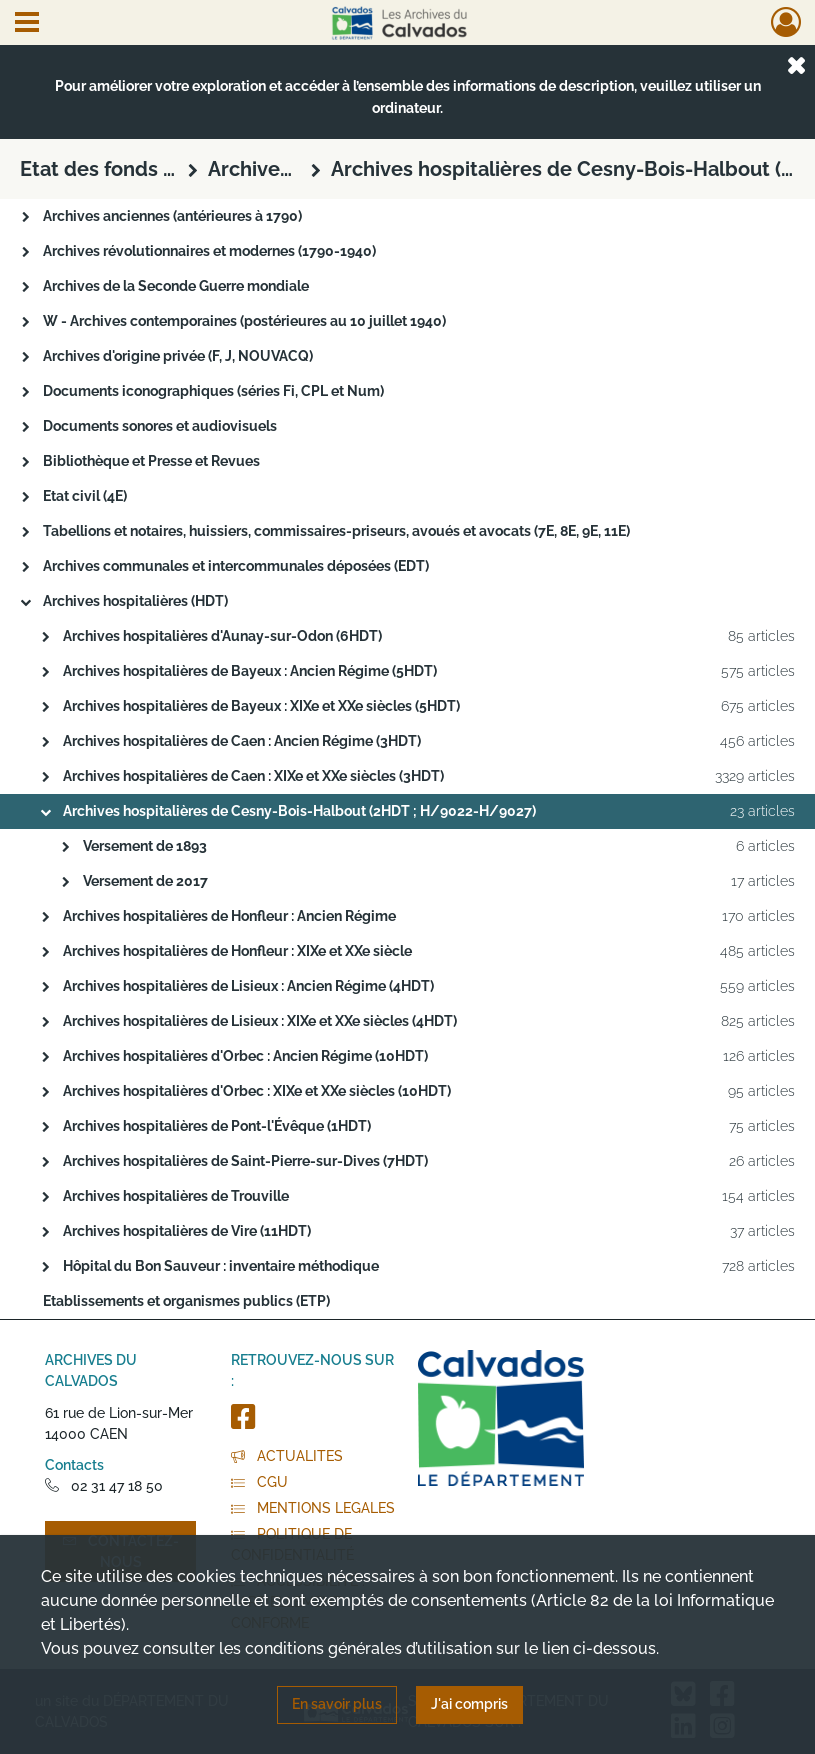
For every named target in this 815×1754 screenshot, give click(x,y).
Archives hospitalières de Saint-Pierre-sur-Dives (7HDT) (245, 1161)
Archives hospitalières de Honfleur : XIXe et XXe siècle (237, 951)
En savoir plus (337, 1704)
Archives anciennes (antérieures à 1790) (172, 216)
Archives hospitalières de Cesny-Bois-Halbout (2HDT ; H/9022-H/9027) (299, 811)
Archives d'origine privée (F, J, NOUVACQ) (178, 356)
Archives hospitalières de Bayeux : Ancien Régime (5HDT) (250, 671)
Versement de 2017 (145, 881)
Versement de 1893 (145, 846)
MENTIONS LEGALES (313, 1508)
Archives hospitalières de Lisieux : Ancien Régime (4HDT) (248, 986)
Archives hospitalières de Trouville (176, 1196)
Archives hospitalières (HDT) (135, 601)
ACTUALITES (287, 1456)
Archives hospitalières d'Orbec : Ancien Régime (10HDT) (245, 1056)
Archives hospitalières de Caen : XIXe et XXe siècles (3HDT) (253, 776)
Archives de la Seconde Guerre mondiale (176, 286)
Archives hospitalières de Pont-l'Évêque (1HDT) (217, 1126)
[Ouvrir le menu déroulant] (27, 24)
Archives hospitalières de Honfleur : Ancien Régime (229, 916)
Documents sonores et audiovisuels (160, 426)
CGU (259, 1482)
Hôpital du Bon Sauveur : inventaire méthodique (221, 1266)
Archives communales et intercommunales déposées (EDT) (236, 566)
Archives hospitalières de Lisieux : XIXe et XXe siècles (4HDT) (260, 1021)
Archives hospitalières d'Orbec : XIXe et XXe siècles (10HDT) (257, 1091)
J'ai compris (469, 1704)
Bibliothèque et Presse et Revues (151, 461)
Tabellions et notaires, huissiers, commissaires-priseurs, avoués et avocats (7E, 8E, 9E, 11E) (336, 531)
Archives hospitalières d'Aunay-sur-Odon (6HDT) (222, 636)
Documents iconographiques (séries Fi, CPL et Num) (213, 391)
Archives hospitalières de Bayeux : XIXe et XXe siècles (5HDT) (261, 706)
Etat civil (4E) (85, 496)
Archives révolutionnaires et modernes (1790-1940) (209, 251)
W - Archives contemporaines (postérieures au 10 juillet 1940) (244, 321)
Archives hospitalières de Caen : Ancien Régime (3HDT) (242, 741)
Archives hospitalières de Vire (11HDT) (187, 1231)
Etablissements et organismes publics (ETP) (186, 1301)
